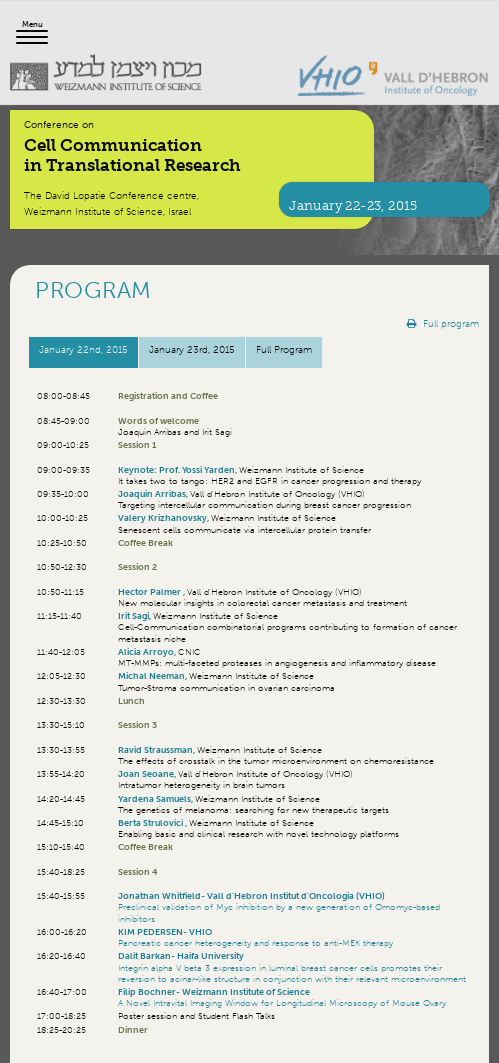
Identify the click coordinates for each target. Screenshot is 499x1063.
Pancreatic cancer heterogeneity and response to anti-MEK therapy (255, 942)
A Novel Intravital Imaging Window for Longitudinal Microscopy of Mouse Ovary (282, 1002)
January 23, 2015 (192, 349)
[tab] (83, 352)
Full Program (284, 349)
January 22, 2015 (83, 349)
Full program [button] (443, 324)
